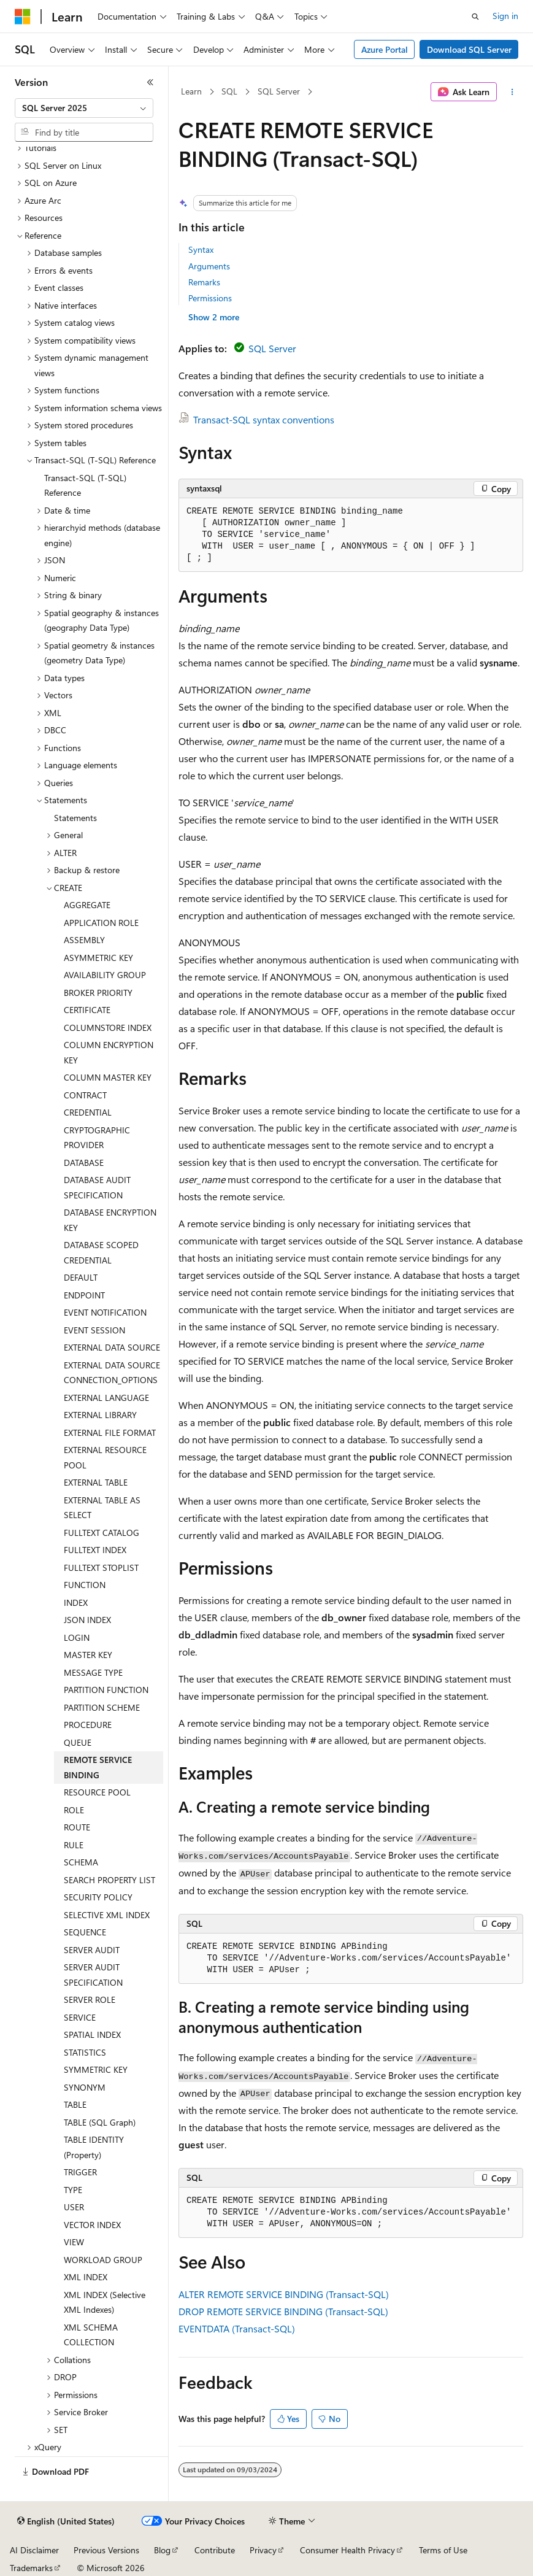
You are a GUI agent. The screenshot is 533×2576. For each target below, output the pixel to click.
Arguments (209, 266)
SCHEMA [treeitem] (81, 1862)
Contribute (214, 2550)
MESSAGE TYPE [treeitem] (93, 1672)
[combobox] (84, 108)
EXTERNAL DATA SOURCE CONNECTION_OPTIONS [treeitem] (112, 1372)
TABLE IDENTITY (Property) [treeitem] (94, 2147)
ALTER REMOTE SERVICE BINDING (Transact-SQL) (283, 2294)
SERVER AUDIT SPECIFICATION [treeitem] (93, 1974)
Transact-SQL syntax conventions (263, 419)
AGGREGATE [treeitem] (87, 905)
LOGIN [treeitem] (77, 1637)
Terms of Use (443, 2550)
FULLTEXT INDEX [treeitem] (95, 1550)
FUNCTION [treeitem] (84, 1585)
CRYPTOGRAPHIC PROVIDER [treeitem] (97, 1137)
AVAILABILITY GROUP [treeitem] (105, 975)
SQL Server (279, 91)
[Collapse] (150, 82)
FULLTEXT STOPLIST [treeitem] (101, 1567)
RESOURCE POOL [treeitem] (97, 1792)
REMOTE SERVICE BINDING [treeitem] (98, 1767)
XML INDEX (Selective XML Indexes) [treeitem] (104, 2302)
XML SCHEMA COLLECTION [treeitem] (91, 2334)
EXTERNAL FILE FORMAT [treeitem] (110, 1432)
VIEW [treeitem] (74, 2242)
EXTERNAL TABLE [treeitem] (96, 1482)
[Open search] (475, 17)
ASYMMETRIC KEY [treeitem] (98, 957)
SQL (229, 91)
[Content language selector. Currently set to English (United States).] (66, 2521)
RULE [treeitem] (73, 1845)
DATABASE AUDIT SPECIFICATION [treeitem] (97, 1187)
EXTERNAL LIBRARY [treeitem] (100, 1415)
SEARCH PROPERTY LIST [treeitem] (109, 1880)
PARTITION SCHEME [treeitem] (102, 1707)
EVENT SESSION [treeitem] (94, 1330)
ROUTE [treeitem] (77, 1827)
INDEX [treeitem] (76, 1602)
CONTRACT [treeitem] (85, 1095)
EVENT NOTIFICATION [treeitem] (105, 1312)
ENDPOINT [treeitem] (84, 1295)
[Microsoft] (23, 17)
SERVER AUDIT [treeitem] (92, 1950)
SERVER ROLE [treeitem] (89, 1999)
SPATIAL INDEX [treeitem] (92, 2034)
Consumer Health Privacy (347, 2550)
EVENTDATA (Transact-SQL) (236, 2328)
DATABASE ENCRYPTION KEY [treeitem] (110, 1219)
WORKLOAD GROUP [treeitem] (103, 2260)
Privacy (263, 2550)
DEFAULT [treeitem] (81, 1277)
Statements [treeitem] (75, 817)
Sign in (505, 15)
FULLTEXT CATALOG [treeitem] (101, 1532)
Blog (162, 2550)
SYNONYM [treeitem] (84, 2087)
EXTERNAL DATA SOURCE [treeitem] (112, 1347)
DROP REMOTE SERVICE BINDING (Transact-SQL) (283, 2311)
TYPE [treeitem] (73, 2190)
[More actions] (512, 92)
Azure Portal (384, 49)
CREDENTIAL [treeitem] (88, 1112)
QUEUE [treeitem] (77, 1742)
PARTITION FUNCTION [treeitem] (106, 1689)
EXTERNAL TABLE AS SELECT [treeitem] (102, 1507)
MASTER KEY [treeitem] (88, 1654)
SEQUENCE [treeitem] (85, 1932)
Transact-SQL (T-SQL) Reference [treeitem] (85, 485)
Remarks (204, 282)
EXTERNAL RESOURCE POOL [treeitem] (105, 1457)
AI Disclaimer (34, 2550)
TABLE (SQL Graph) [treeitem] (100, 2122)
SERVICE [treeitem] (80, 2017)
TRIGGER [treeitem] (80, 2172)
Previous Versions (106, 2550)
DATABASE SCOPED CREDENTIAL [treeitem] (101, 1252)
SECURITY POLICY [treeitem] (98, 1897)
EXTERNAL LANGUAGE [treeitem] (106, 1397)
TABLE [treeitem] (75, 2104)
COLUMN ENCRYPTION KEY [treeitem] (108, 1052)
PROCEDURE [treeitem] (88, 1724)
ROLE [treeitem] (74, 1810)
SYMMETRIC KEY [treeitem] (96, 2069)
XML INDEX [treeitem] (85, 2277)
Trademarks (31, 2568)
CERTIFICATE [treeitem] (87, 1010)
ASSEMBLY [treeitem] (84, 940)
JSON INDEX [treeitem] (87, 1619)
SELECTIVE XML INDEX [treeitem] (107, 1915)
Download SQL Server (469, 49)
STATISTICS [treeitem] (85, 2052)
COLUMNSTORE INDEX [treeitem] (107, 1027)
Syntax (200, 249)
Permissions (210, 298)
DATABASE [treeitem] (84, 1162)
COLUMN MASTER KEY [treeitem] (107, 1077)
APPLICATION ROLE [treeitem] (101, 922)
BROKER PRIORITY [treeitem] (98, 992)
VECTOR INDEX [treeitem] (92, 2225)
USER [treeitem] (74, 2207)
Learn (191, 91)
